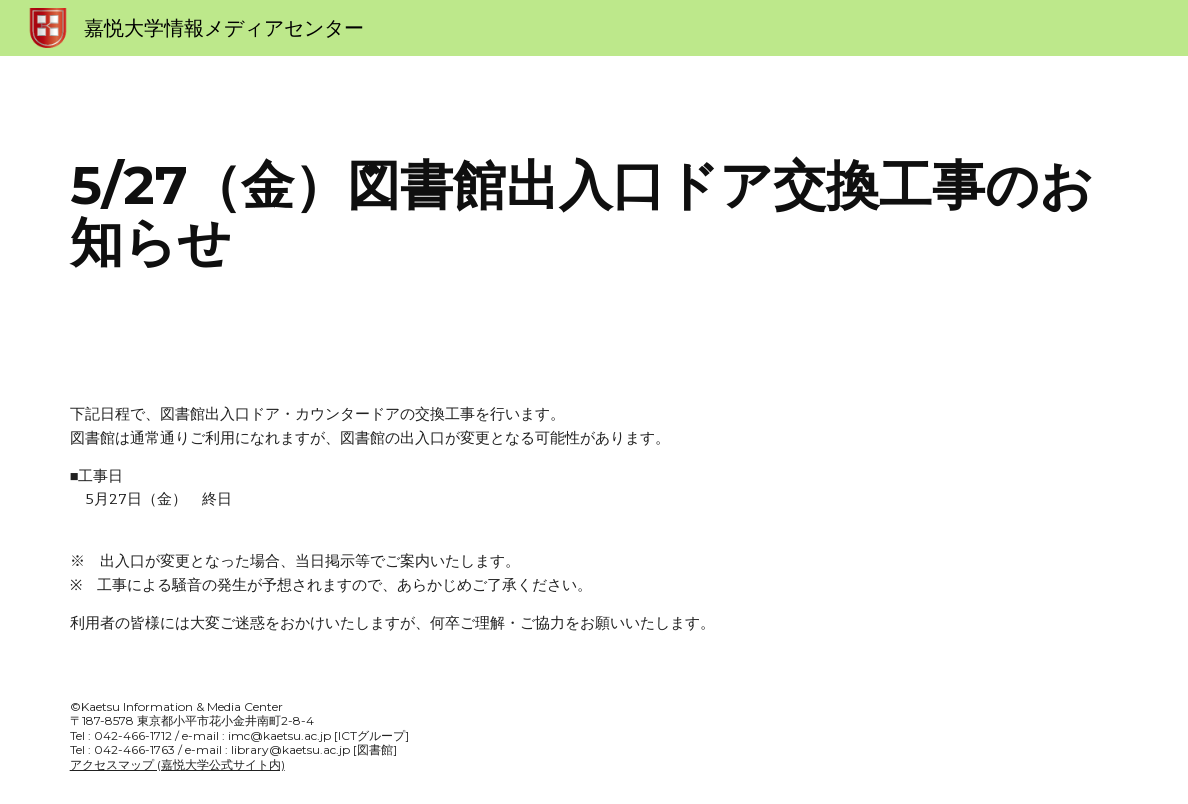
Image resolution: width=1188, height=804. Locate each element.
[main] (594, 213)
